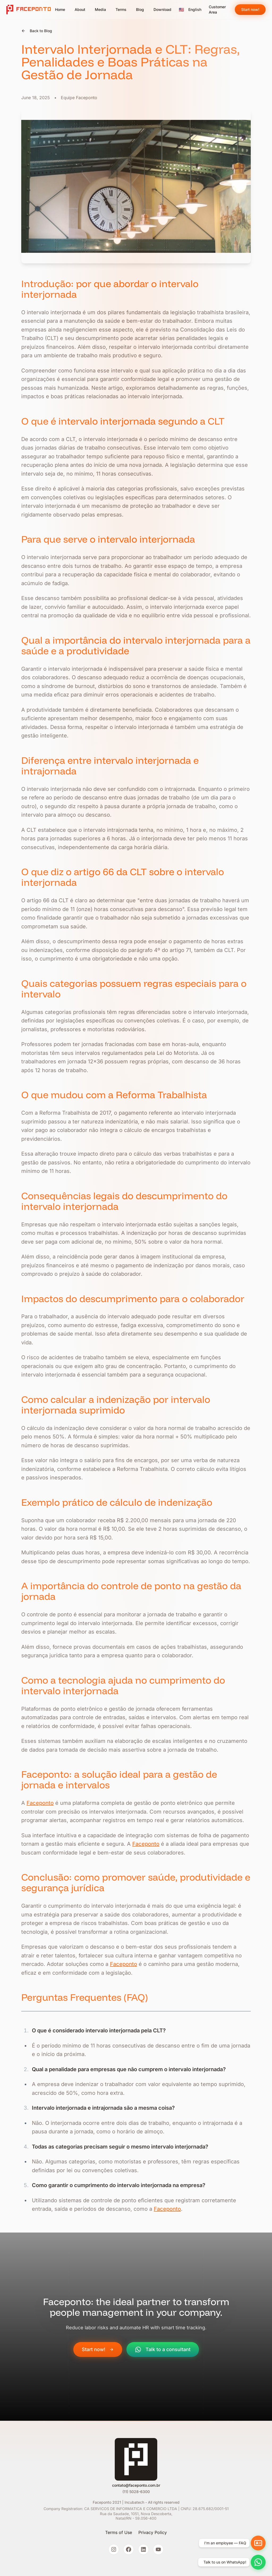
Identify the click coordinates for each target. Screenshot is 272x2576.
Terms (121, 9)
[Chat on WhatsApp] (258, 2562)
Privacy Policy (152, 2532)
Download (162, 9)
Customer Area (217, 9)
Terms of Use (118, 2532)
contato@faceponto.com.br (136, 2485)
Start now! (250, 9)
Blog (140, 9)
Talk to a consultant (162, 2349)
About (80, 9)
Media (100, 9)
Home (60, 9)
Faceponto (40, 1803)
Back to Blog (36, 30)
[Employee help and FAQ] (258, 2543)
